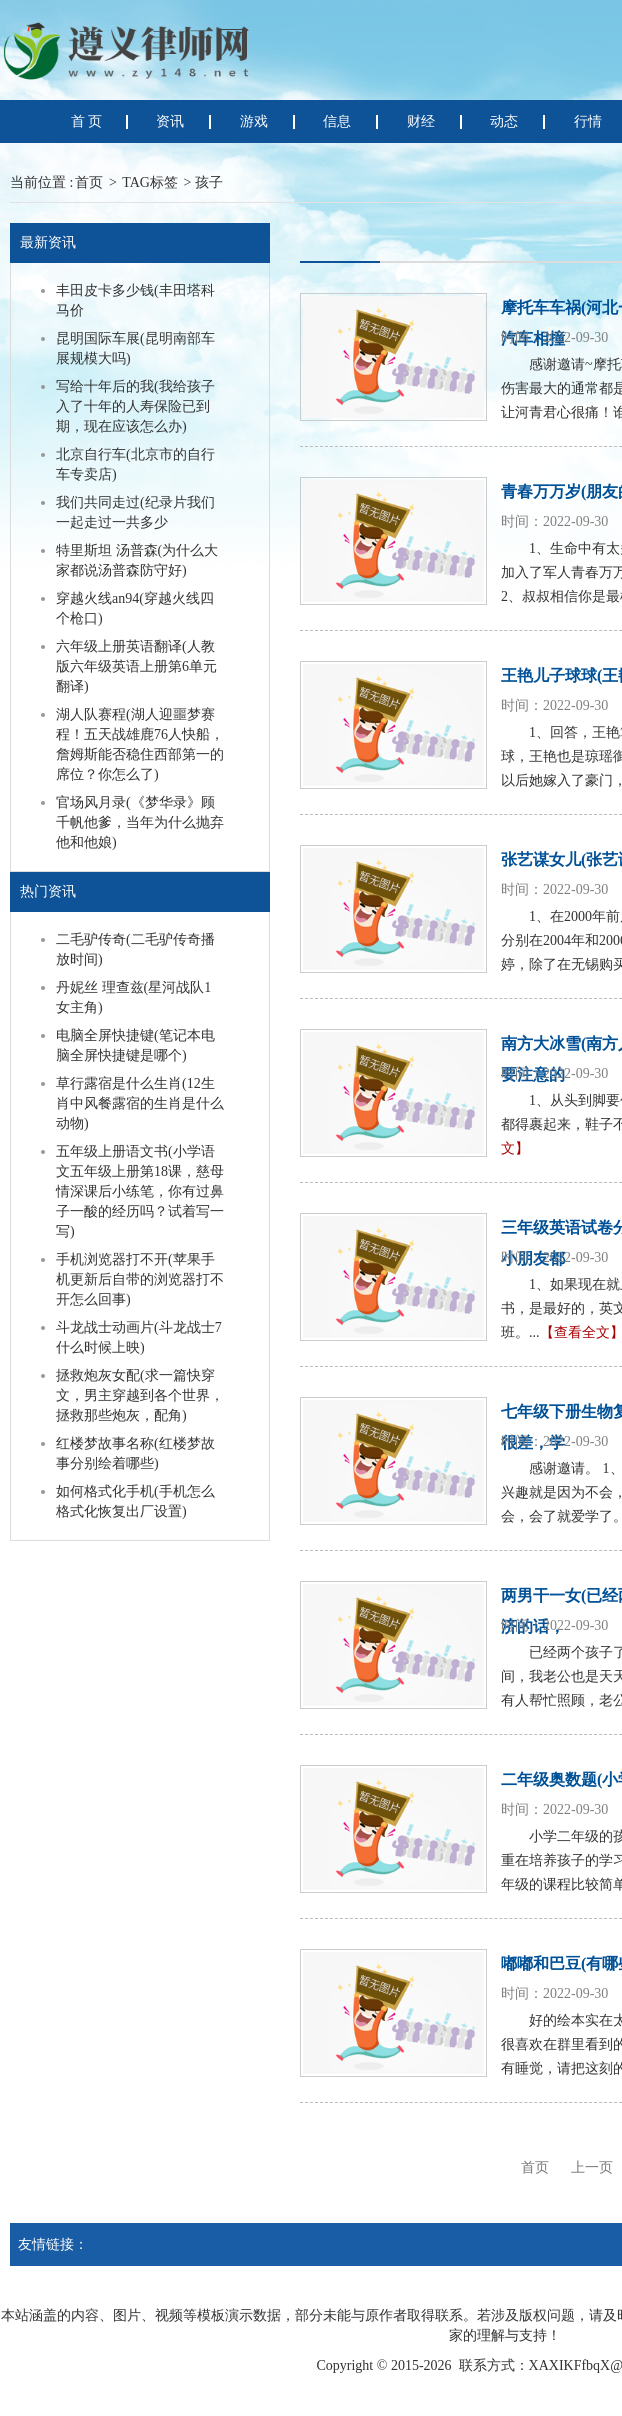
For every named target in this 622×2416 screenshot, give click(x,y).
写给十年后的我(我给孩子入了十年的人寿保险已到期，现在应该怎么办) (135, 406)
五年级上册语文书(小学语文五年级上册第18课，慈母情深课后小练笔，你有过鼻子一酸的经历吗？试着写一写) (140, 1191)
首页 (89, 182)
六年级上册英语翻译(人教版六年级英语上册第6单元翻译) (136, 666)
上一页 (592, 2167)
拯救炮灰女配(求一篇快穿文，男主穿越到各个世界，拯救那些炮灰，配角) (140, 1395)
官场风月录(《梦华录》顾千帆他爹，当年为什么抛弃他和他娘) (140, 822)
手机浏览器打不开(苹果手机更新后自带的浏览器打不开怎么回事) (140, 1279)
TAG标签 (150, 182)
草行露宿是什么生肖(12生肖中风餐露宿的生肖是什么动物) (140, 1103)
